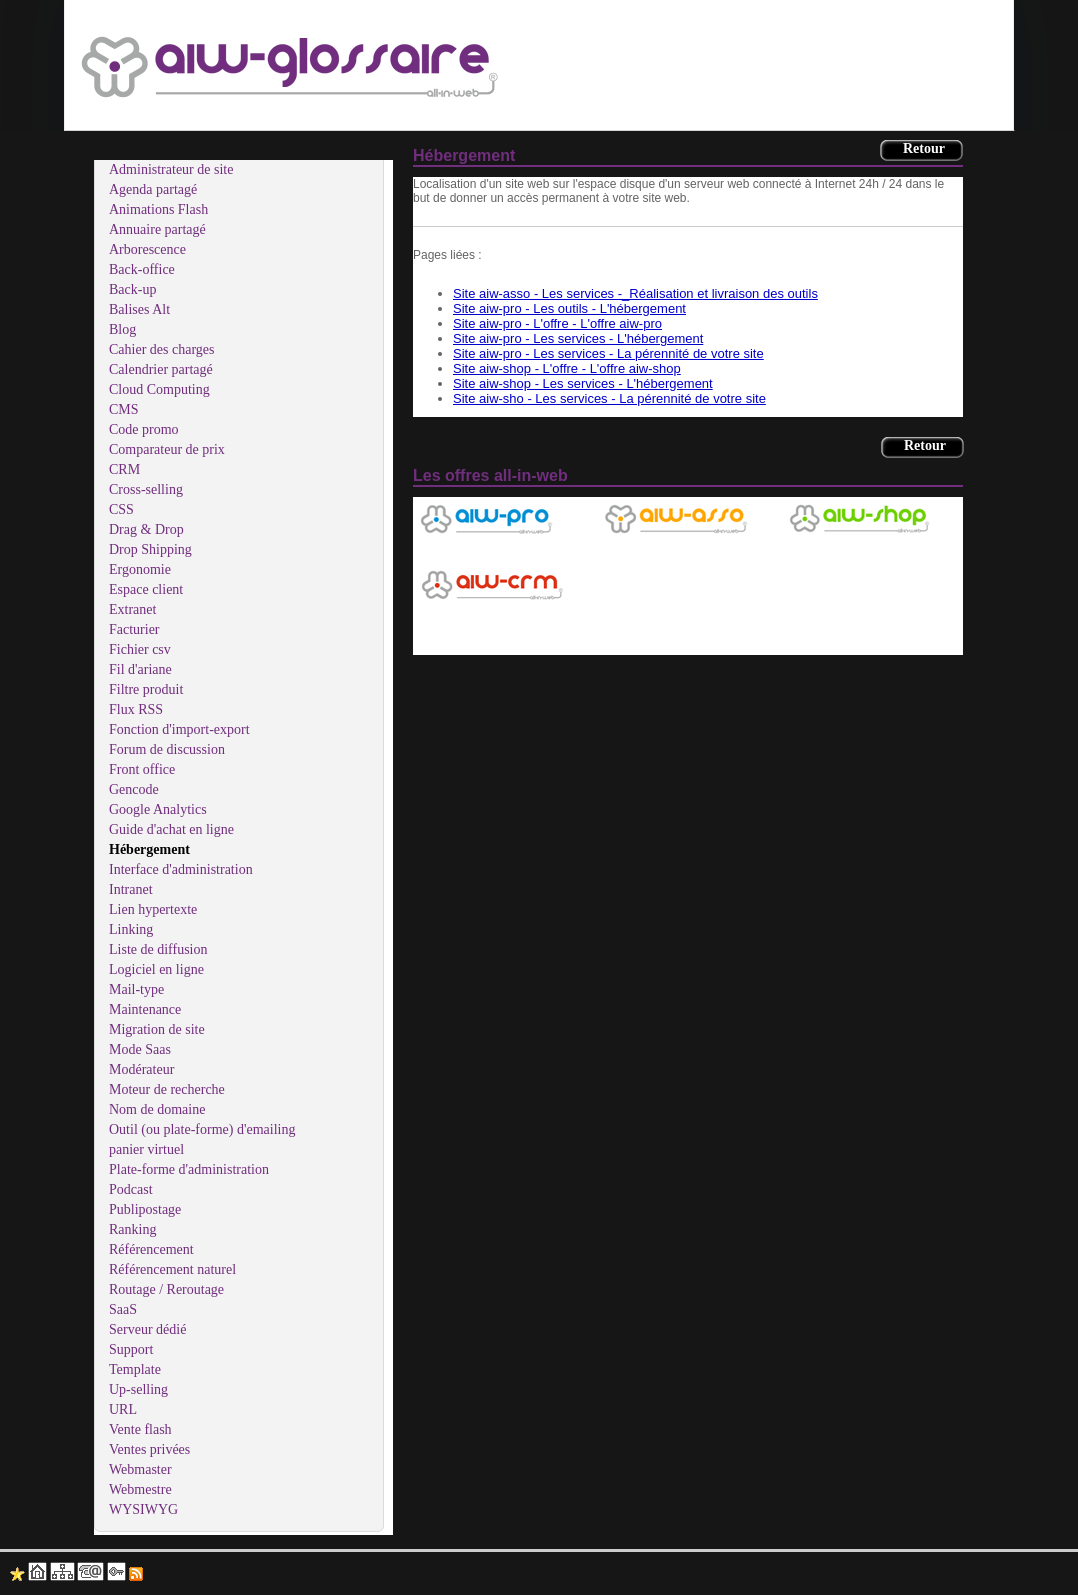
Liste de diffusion (158, 949)
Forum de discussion (167, 749)
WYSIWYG (143, 1509)
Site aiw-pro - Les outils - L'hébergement (569, 308)
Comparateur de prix (167, 449)
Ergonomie (140, 569)
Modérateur (141, 1069)
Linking (131, 929)
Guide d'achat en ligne (171, 829)
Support (131, 1349)
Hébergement (149, 849)
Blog (122, 329)
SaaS (123, 1309)
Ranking (132, 1229)
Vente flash (140, 1429)
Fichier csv (140, 649)
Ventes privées (149, 1449)
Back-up (132, 289)
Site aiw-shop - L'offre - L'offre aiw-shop (567, 368)
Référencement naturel (172, 1269)
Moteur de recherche (167, 1089)
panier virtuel (146, 1149)
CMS (124, 409)
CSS (121, 509)
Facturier (134, 629)
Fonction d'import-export (179, 729)
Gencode (134, 789)
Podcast (131, 1189)
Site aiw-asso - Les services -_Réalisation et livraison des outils (635, 293)
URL (123, 1409)
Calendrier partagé (161, 369)
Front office (142, 769)
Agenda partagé (153, 189)
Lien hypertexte (153, 909)
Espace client (146, 589)
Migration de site (157, 1029)
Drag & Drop (146, 529)
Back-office (142, 269)
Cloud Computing (159, 389)
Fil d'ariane (140, 669)
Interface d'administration (181, 869)
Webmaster (140, 1469)
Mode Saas (140, 1049)
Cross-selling (146, 489)
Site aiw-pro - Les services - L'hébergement (578, 338)
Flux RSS (136, 709)
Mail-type (136, 989)
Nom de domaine (157, 1109)
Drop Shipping (150, 549)
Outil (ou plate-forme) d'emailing (202, 1129)
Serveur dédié (147, 1329)
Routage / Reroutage (166, 1289)
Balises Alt (139, 309)
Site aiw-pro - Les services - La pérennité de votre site (608, 353)
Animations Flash (158, 209)
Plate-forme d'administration (189, 1169)
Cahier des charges (161, 349)
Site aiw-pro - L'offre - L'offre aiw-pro (557, 323)
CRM (124, 469)
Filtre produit (146, 689)
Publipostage (145, 1209)
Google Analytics (158, 809)
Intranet (131, 889)
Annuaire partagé (157, 229)
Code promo (144, 429)
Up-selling (138, 1389)
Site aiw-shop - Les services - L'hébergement (583, 383)
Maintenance (145, 1009)
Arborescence (147, 249)
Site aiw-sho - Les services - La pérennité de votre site (609, 398)
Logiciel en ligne (156, 969)
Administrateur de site (171, 169)
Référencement (151, 1249)
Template (135, 1369)
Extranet (132, 609)
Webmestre (140, 1489)
